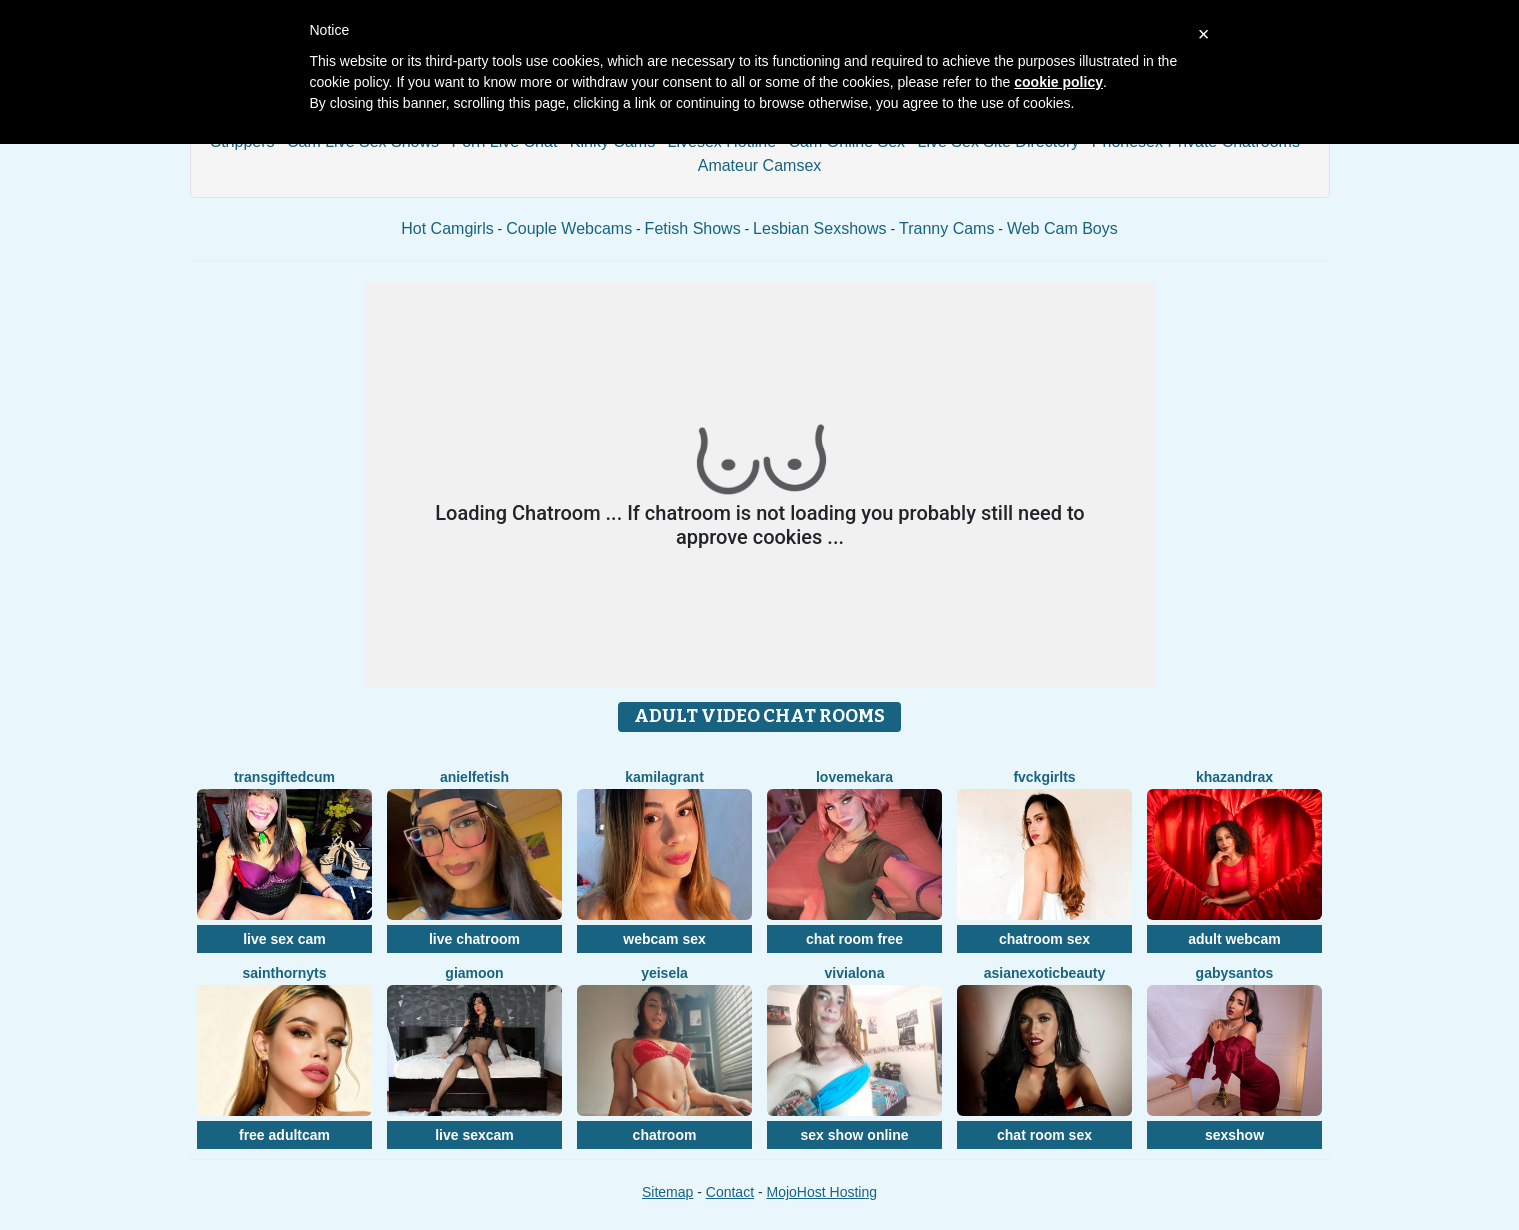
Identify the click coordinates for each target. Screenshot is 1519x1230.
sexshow (1234, 1135)
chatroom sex (1044, 939)
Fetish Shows (693, 228)
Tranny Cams (946, 228)
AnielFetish (474, 777)
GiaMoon (474, 973)
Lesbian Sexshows (819, 228)
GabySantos (1235, 973)
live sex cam (284, 939)
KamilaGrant (664, 777)
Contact (730, 1192)
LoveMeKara (854, 777)
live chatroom (474, 939)
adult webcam (1234, 939)
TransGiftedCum (284, 777)
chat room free (854, 939)
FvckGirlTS (1044, 777)
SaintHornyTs (284, 973)
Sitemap (667, 1192)
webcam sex (664, 939)
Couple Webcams (569, 228)
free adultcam (284, 1135)
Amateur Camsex (760, 165)
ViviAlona (855, 973)
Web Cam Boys (1062, 228)
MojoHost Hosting (822, 1192)
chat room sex (1044, 1135)
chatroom (665, 1135)
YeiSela (664, 973)
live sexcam (474, 1135)
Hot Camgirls (447, 228)
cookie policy (1058, 82)
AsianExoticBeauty (1044, 973)
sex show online (854, 1135)
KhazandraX (1234, 777)
